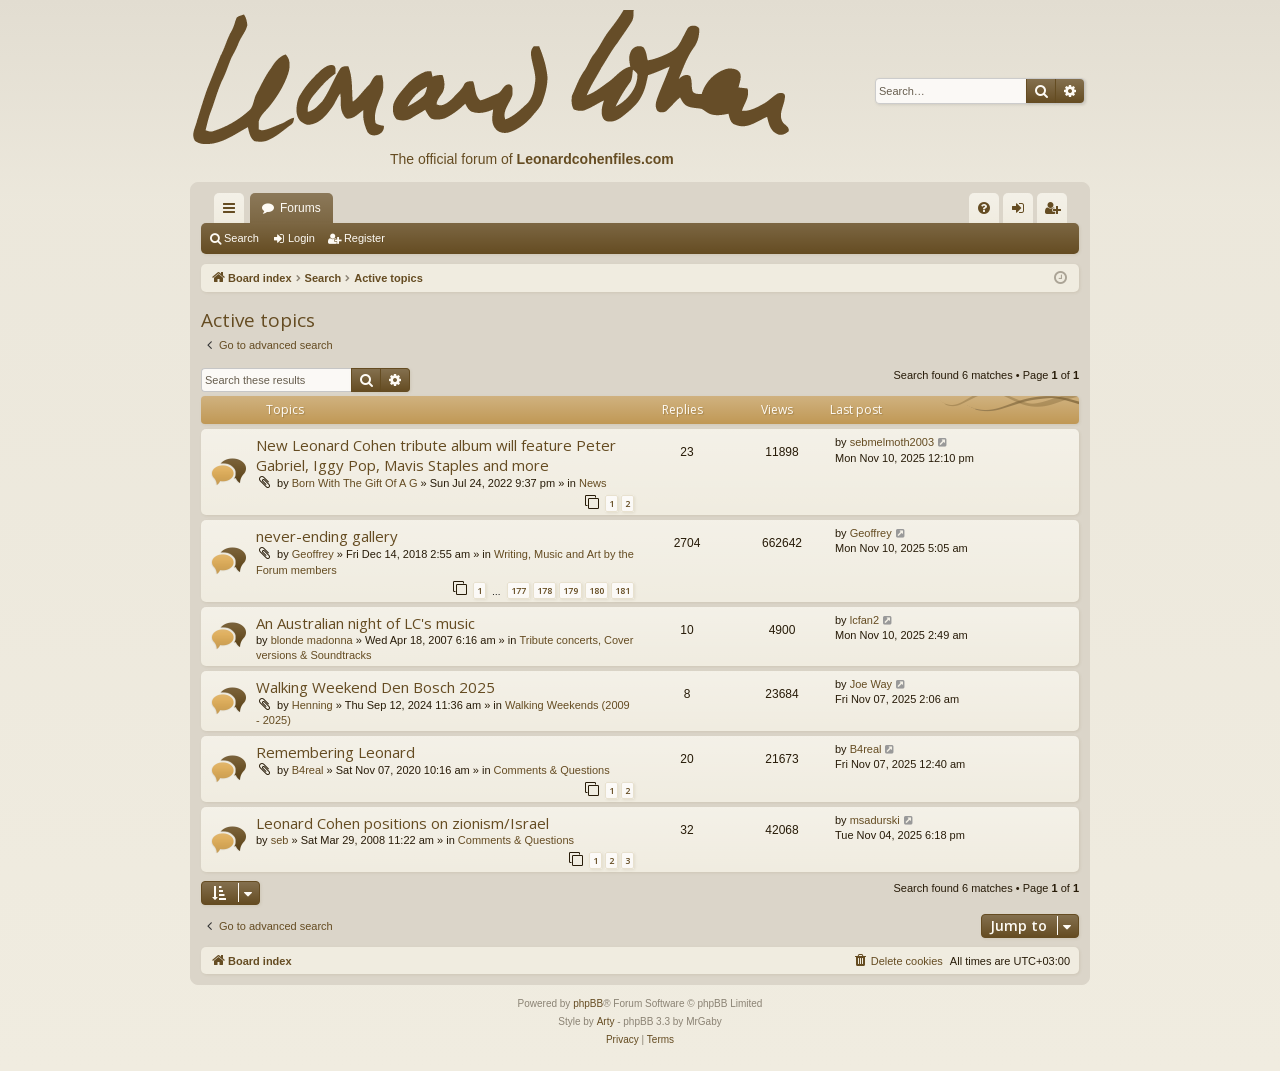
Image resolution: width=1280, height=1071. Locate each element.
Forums (300, 208)
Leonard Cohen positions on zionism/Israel (402, 823)
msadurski (875, 820)
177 (518, 590)
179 (570, 590)
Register (364, 238)
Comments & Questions (552, 770)
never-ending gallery (327, 536)
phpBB (588, 1003)
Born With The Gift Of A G (355, 483)
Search (241, 238)
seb (280, 840)
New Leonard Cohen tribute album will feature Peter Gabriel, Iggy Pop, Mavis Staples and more (436, 454)
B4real (308, 770)
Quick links (233, 212)
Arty (606, 1021)
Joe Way (871, 684)
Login (301, 238)
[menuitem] (984, 208)
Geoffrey (313, 554)
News (593, 483)
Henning (312, 705)
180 (596, 590)
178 (544, 590)
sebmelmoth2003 (892, 442)
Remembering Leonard (335, 752)
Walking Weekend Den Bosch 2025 (375, 687)
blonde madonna (312, 640)
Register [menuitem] (1056, 212)
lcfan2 (864, 620)
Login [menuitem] (1022, 212)
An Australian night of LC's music (365, 623)
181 (622, 590)
